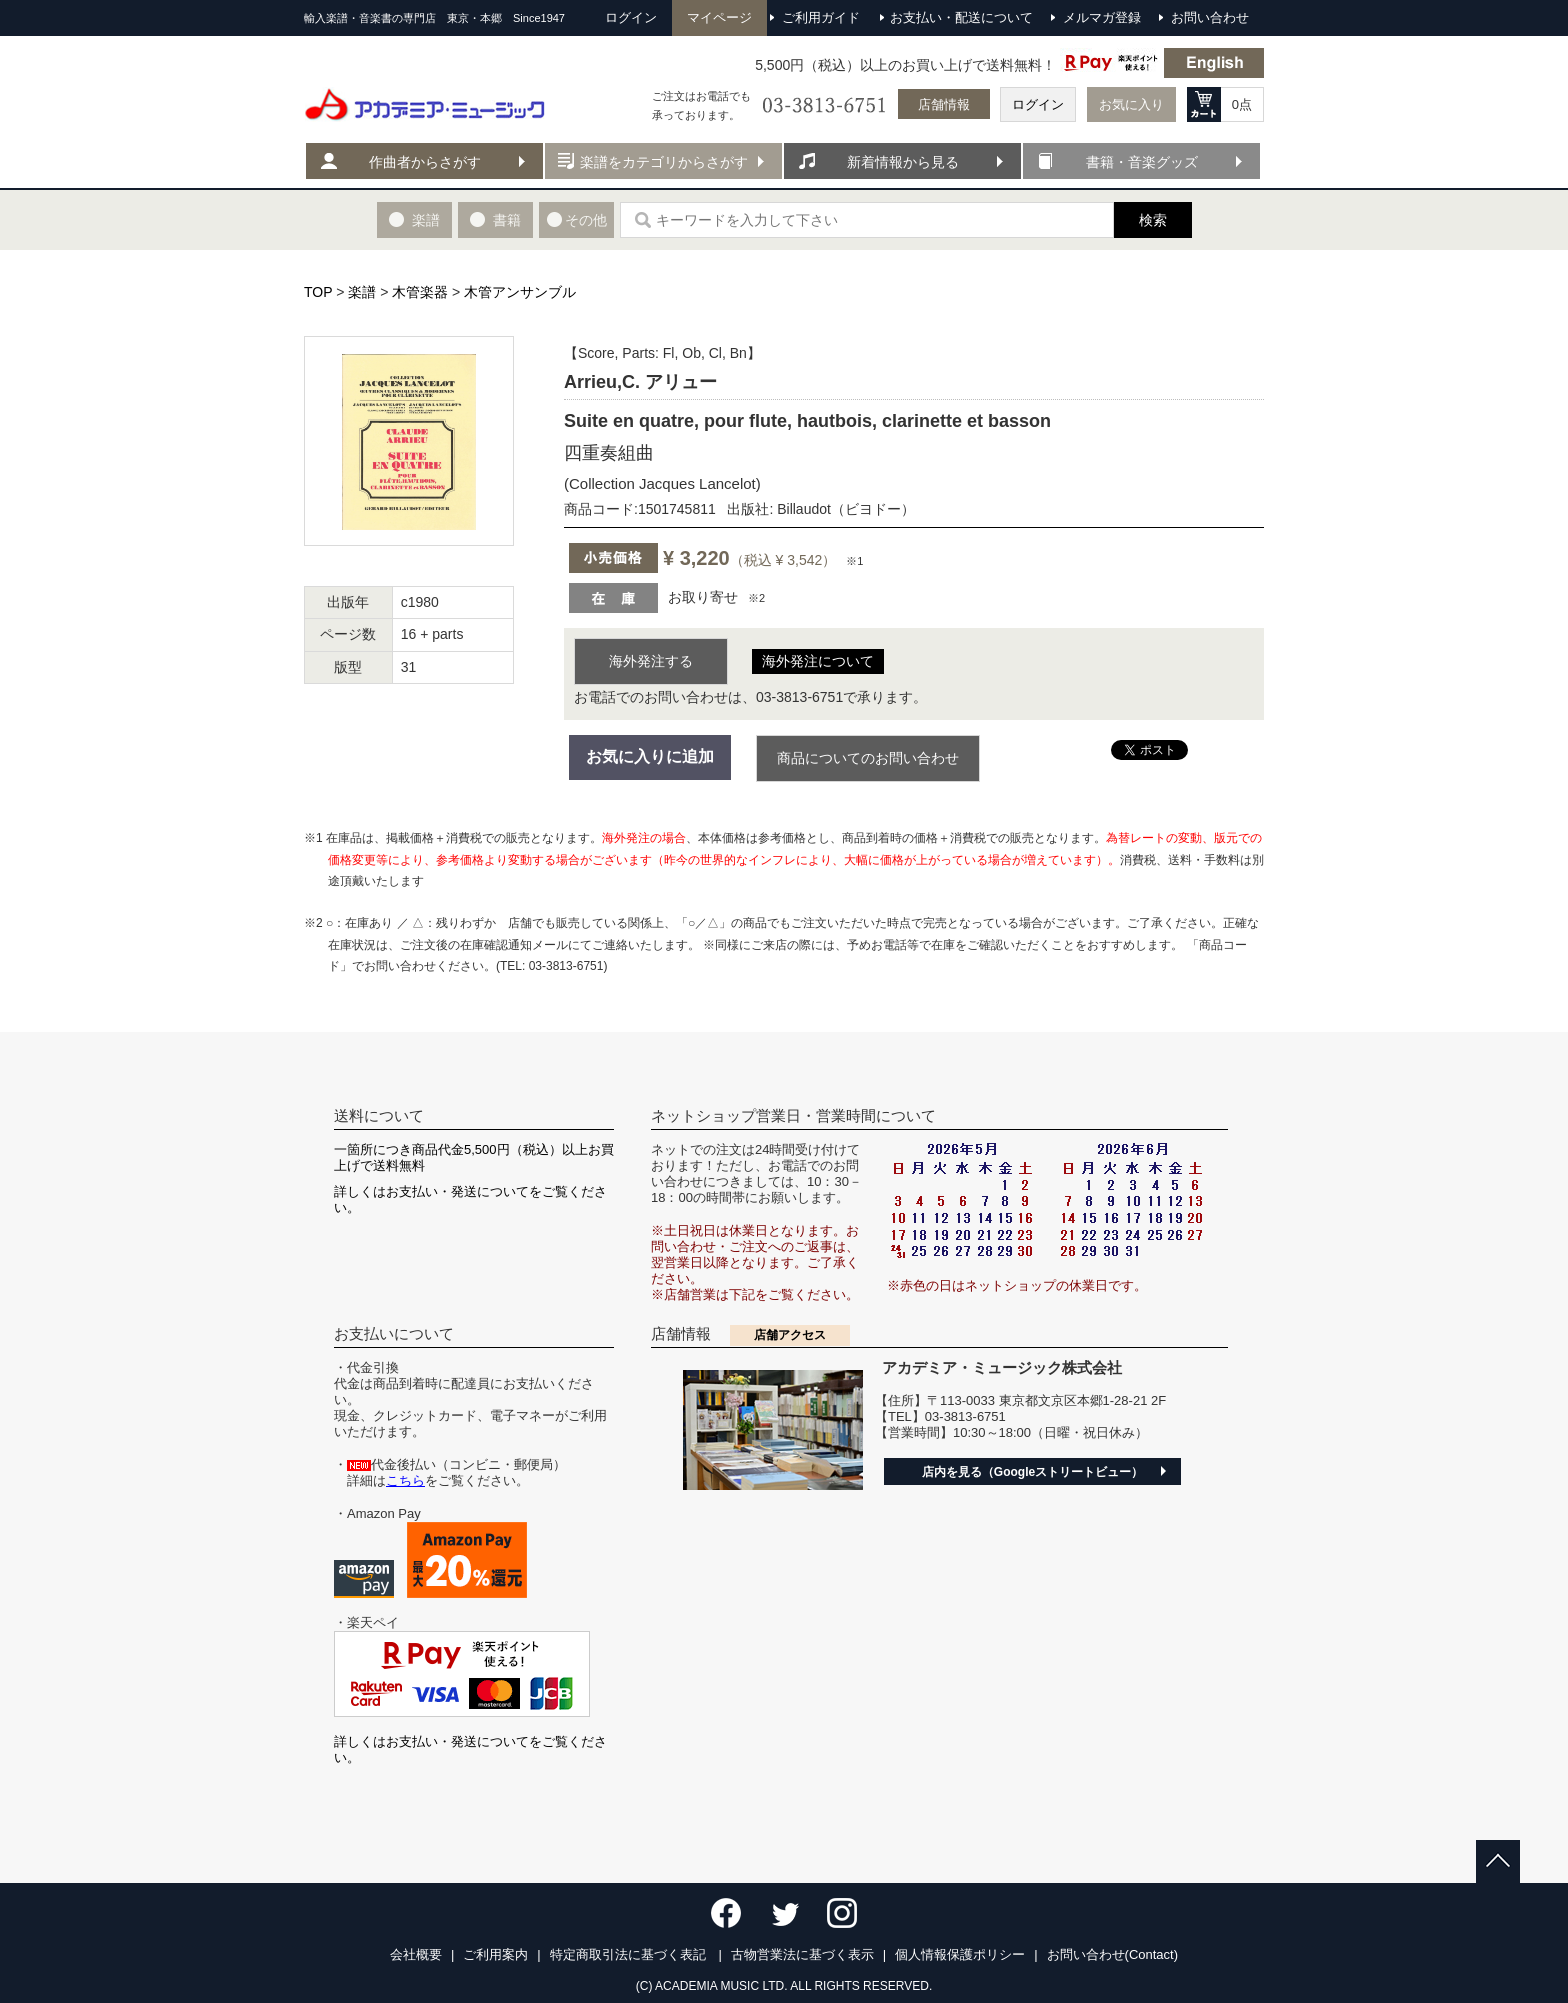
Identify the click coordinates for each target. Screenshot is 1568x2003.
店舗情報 (944, 104)
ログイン (1038, 104)
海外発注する (651, 661)
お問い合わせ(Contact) (1112, 1954)
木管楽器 (420, 292)
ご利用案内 (495, 1954)
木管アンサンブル (520, 292)
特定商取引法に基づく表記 (630, 1954)
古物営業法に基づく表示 (802, 1954)
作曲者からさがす (425, 162)
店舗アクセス (790, 1335)
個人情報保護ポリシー (960, 1954)
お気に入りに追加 (650, 756)
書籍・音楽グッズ (1142, 162)
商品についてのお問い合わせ (868, 758)
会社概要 (416, 1954)
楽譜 (362, 292)
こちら (405, 1480)
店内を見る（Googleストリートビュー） (1032, 1472)
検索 (1153, 220)
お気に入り (1131, 104)
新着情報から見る (903, 162)
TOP (318, 292)
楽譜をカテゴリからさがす (664, 162)
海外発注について (818, 661)
